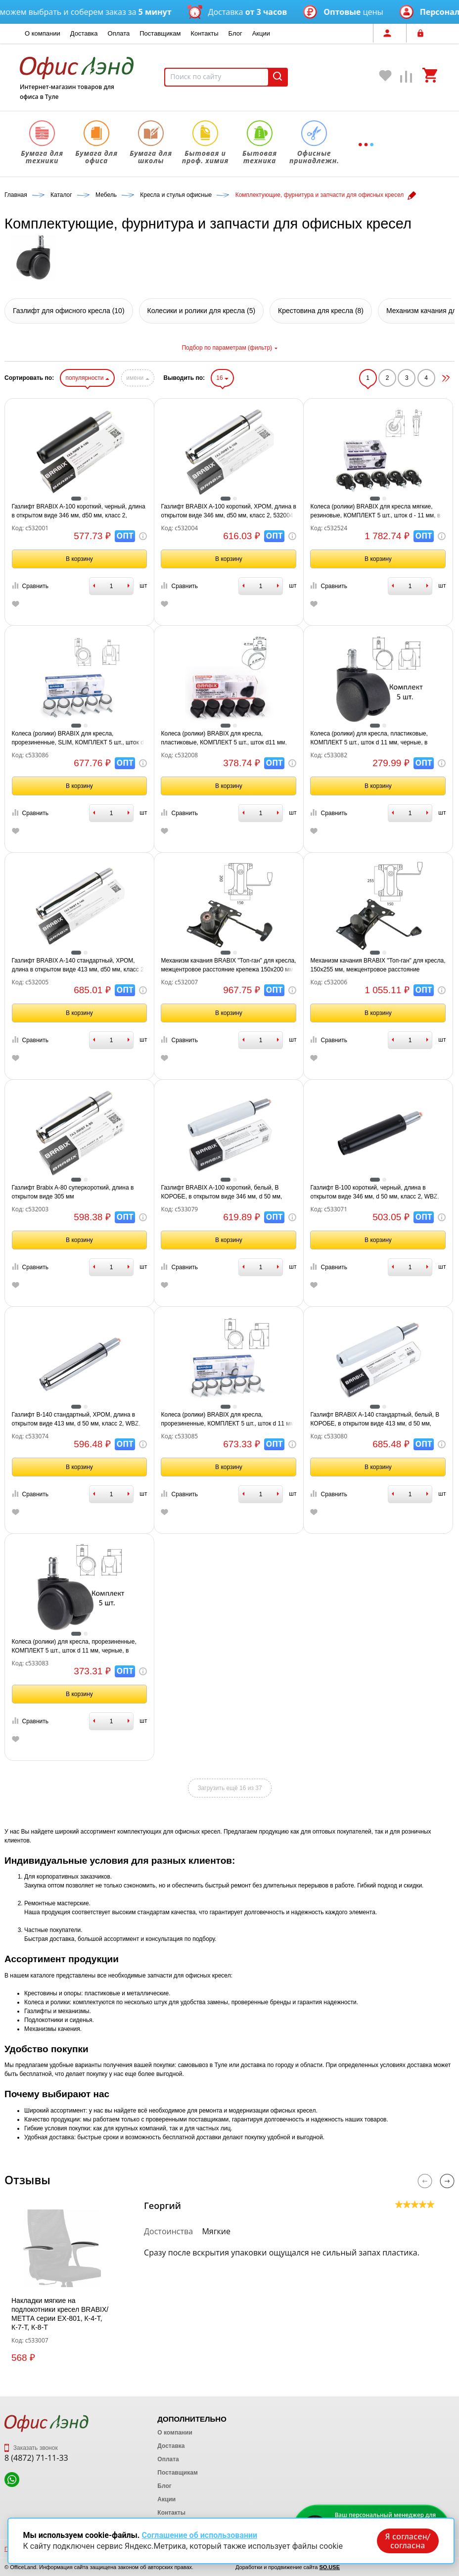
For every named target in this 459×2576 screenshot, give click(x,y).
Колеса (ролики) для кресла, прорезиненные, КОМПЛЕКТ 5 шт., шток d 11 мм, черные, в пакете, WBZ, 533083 (74, 1646)
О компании (42, 33)
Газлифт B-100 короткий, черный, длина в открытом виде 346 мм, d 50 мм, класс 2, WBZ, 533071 (374, 1192)
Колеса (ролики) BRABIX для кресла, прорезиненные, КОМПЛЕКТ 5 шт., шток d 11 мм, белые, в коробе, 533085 (228, 1419)
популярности (87, 377)
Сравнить (30, 586)
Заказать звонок (31, 2447)
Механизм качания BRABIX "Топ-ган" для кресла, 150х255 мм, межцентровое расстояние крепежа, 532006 (377, 965)
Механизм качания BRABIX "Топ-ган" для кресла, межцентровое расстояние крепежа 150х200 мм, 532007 (228, 965)
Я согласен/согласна (407, 2540)
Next (447, 2181)
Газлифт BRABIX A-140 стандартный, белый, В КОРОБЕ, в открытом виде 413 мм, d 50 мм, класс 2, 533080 (374, 1419)
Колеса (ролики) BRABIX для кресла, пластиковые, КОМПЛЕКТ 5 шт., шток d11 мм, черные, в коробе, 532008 (223, 738)
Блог (235, 33)
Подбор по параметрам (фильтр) (229, 347)
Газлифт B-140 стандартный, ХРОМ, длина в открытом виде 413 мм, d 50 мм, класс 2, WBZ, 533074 (76, 1419)
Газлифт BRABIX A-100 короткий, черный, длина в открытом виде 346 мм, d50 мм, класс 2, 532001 (78, 511)
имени (137, 377)
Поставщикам (160, 33)
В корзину (79, 558)
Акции (261, 33)
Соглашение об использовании (199, 2535)
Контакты (204, 33)
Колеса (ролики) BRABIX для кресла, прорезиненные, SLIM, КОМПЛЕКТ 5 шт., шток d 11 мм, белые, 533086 (78, 738)
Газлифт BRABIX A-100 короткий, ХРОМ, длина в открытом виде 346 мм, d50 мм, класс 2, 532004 (228, 511)
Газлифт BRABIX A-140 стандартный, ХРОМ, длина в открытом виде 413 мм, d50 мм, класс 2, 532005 (79, 965)
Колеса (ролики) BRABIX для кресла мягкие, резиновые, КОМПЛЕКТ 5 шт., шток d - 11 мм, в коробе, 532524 (375, 511)
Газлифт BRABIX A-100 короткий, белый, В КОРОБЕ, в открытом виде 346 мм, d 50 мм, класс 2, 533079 (221, 1192)
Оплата (119, 33)
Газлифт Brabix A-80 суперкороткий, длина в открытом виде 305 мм (73, 1192)
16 (222, 377)
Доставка (84, 33)
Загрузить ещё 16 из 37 (229, 1788)
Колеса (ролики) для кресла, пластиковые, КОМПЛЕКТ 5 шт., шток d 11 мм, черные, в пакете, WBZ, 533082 (368, 738)
